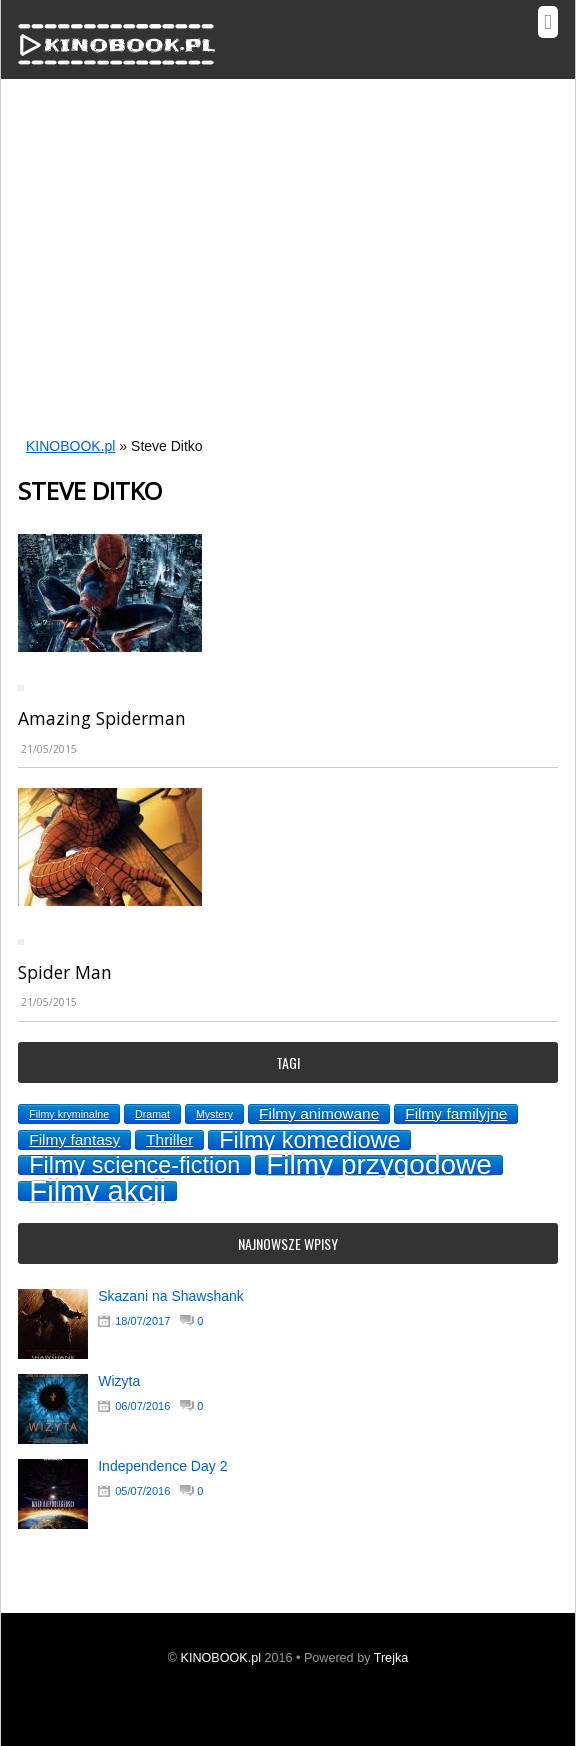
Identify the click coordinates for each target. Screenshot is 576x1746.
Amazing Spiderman (102, 718)
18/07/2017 (142, 1321)
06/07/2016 (142, 1406)
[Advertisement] (288, 274)
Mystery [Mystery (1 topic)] (214, 1114)
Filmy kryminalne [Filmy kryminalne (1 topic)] (69, 1114)
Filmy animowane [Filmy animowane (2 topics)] (319, 1113)
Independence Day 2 (162, 1466)
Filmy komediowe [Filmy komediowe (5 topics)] (309, 1140)
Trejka (391, 1658)
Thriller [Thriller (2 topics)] (169, 1139)
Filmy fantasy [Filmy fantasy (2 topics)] (74, 1139)
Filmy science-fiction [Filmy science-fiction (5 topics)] (134, 1165)
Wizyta (119, 1381)
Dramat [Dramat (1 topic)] (152, 1114)
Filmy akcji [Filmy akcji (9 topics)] (97, 1191)
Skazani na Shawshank (171, 1296)
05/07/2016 (142, 1491)
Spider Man (65, 972)
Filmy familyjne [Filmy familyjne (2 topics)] (456, 1113)
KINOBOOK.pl (70, 446)
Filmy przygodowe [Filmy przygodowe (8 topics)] (379, 1165)
